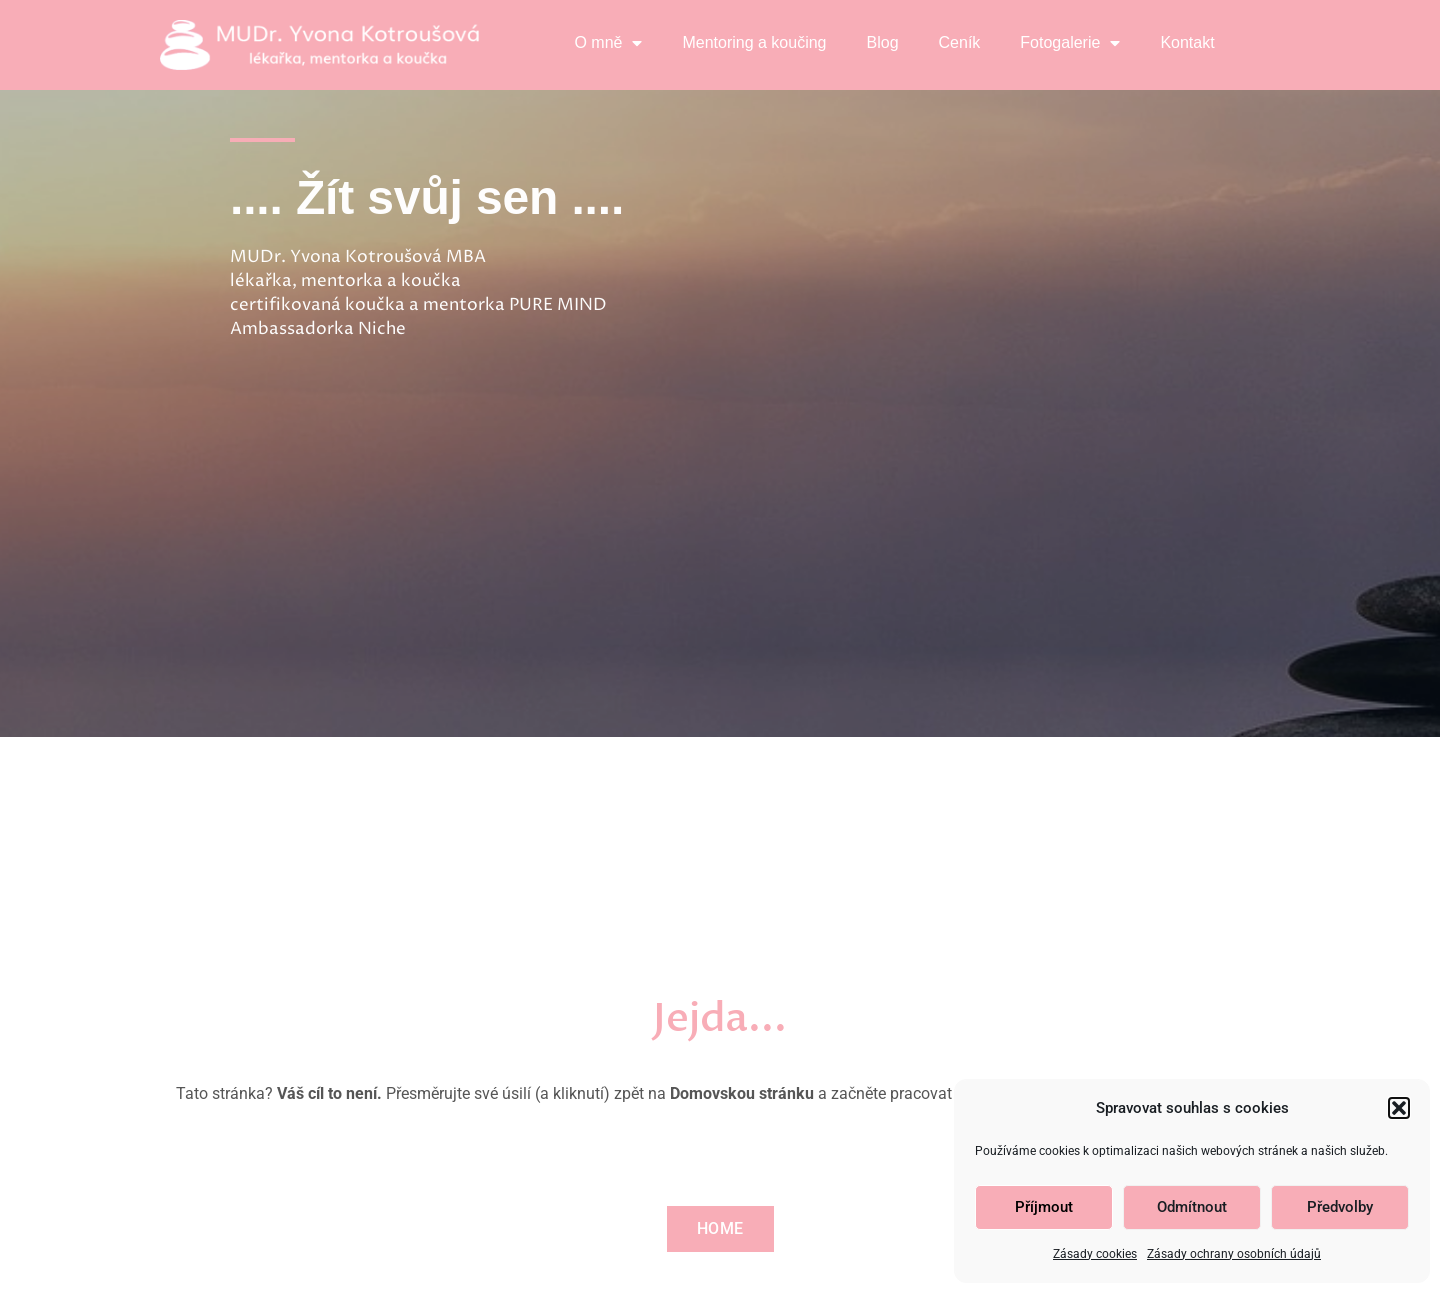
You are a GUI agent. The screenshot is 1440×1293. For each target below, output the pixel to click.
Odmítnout (1192, 1207)
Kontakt (1187, 42)
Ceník (960, 42)
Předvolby (1340, 1207)
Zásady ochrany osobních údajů (1234, 1254)
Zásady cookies (1095, 1254)
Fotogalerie (1070, 43)
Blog (883, 42)
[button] (1399, 1108)
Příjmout (1044, 1207)
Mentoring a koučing (754, 42)
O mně (608, 43)
